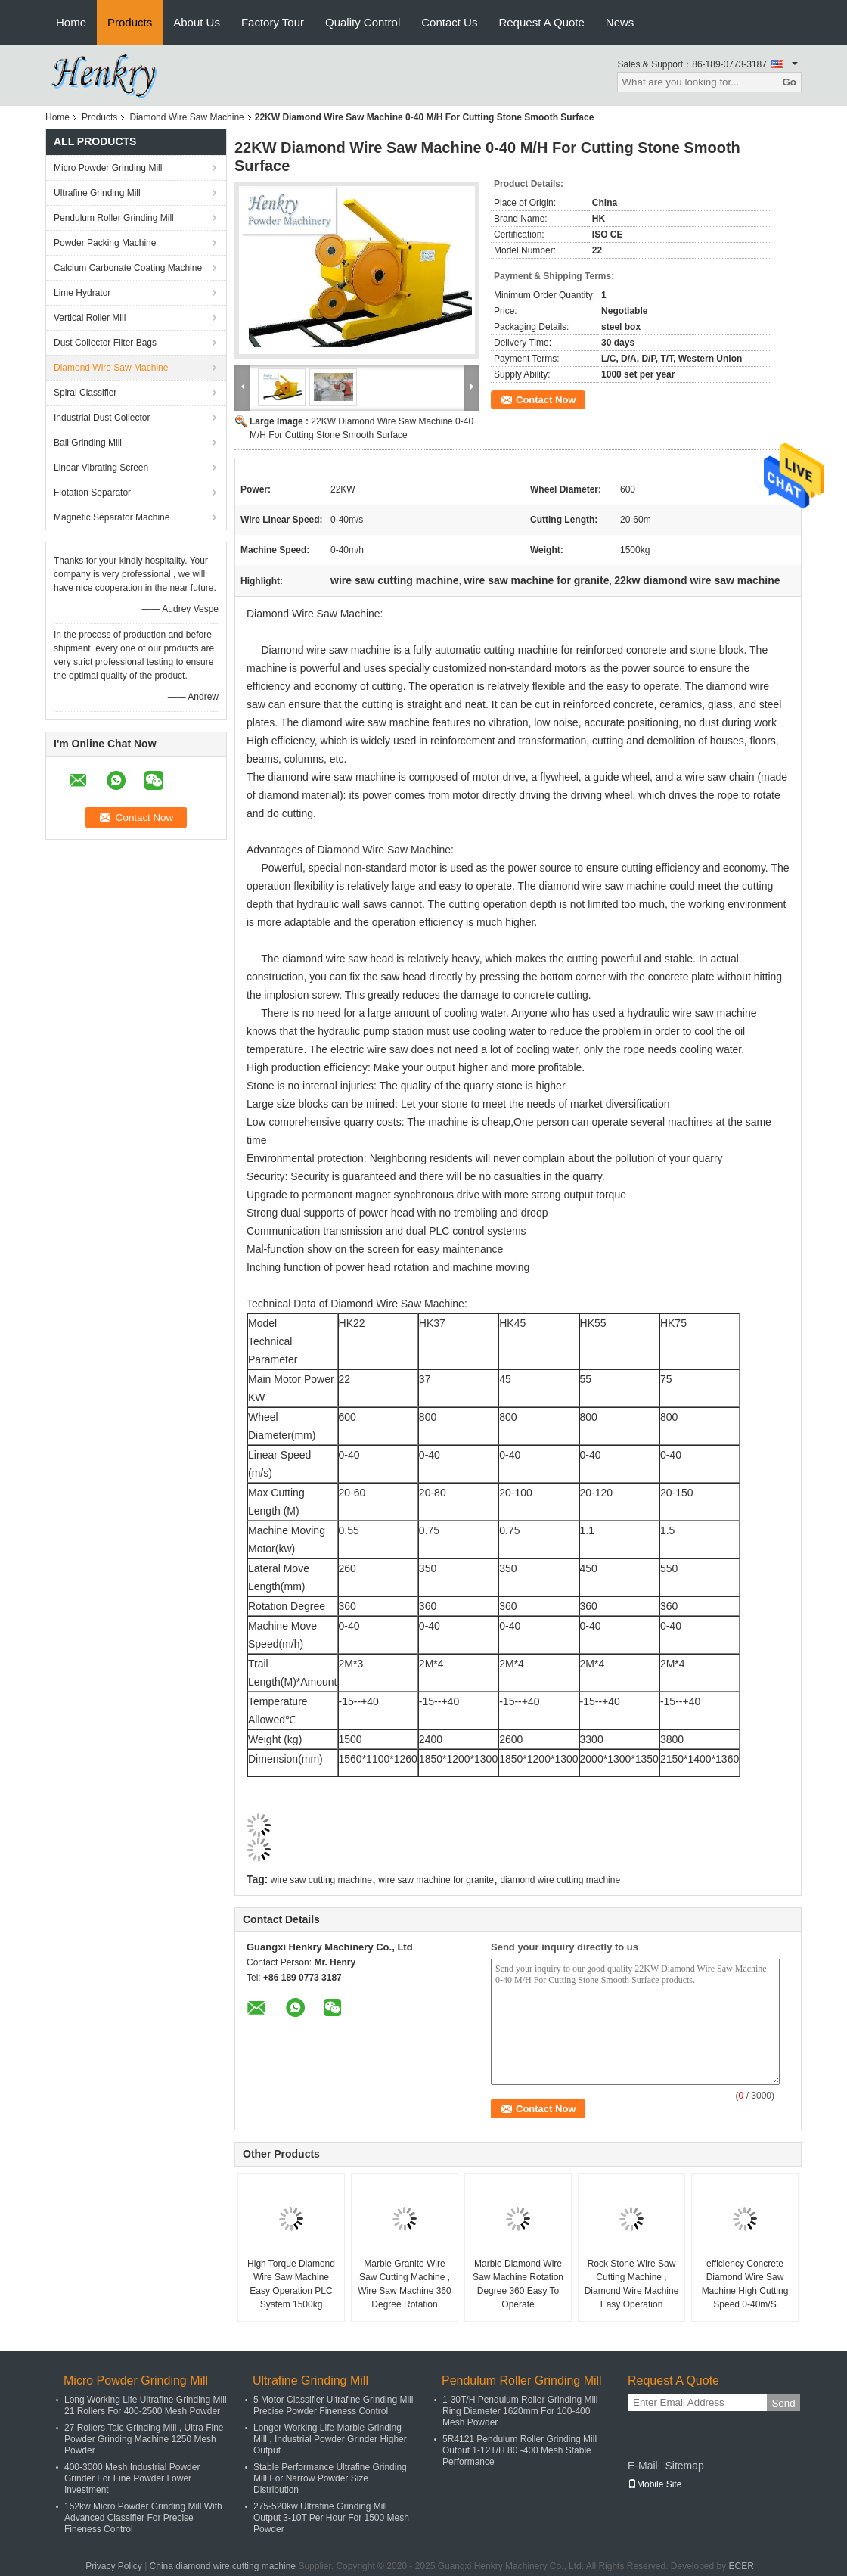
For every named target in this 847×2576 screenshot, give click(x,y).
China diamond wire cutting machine (223, 2566)
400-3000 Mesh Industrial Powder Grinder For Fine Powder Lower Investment (132, 2478)
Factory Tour (272, 22)
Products (129, 22)
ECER (741, 2566)
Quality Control (362, 22)
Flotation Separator (92, 492)
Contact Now (546, 400)
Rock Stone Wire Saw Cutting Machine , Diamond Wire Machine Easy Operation (632, 2284)
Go (789, 82)
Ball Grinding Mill (88, 442)
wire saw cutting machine (321, 1880)
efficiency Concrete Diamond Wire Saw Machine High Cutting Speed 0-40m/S (745, 2284)
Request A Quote (541, 22)
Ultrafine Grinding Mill (97, 193)
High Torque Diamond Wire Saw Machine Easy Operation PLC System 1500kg (291, 2284)
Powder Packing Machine (105, 243)
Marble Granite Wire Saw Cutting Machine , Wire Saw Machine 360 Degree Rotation (404, 2284)
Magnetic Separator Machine (111, 517)
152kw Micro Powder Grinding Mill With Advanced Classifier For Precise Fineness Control (143, 2517)
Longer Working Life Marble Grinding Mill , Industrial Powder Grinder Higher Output (330, 2439)
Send (783, 2403)
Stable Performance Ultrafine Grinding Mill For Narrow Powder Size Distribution (330, 2478)
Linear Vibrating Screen (101, 467)
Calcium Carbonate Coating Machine (128, 268)
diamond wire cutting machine (560, 1880)
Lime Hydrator (82, 292)
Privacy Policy (113, 2566)
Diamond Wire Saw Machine (186, 117)
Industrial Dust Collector (102, 417)
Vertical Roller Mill (90, 317)
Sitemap (684, 2465)
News (620, 22)
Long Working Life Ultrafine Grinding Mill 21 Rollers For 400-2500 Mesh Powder (145, 2405)
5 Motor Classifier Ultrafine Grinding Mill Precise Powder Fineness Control (333, 2405)
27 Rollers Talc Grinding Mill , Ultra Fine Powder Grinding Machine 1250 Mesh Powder (144, 2439)
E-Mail (643, 2465)
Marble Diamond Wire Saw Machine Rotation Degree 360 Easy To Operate (518, 2284)
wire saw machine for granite (436, 1880)
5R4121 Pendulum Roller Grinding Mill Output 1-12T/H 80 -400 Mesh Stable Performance (519, 2450)
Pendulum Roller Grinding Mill (114, 218)
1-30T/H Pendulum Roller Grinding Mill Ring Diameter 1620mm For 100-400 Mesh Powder (519, 2411)
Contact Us (449, 22)
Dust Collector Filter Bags (105, 342)
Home (71, 22)
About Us (196, 22)
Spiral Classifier (85, 392)
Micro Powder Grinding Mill (108, 168)
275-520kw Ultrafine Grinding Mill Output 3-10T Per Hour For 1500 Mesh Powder (331, 2517)
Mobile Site (654, 2484)
